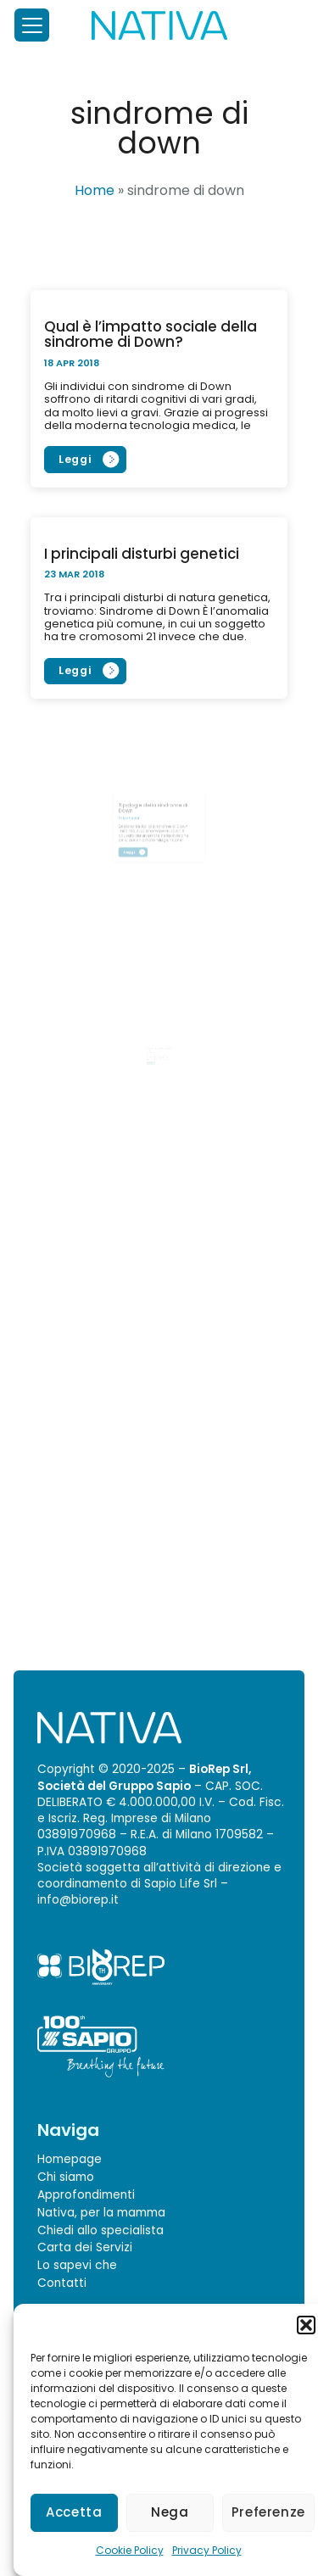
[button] (306, 2325)
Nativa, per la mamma (101, 2213)
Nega (170, 2512)
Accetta (74, 2512)
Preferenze (268, 2512)
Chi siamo (65, 2177)
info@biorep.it (78, 1900)
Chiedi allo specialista (100, 2230)
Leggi (75, 459)
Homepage (69, 2159)
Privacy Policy (207, 2550)
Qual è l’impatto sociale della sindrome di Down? (150, 333)
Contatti (61, 2283)
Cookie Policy (130, 2550)
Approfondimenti (86, 2195)
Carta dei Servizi (84, 2247)
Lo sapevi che (77, 2265)
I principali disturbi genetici (141, 554)
